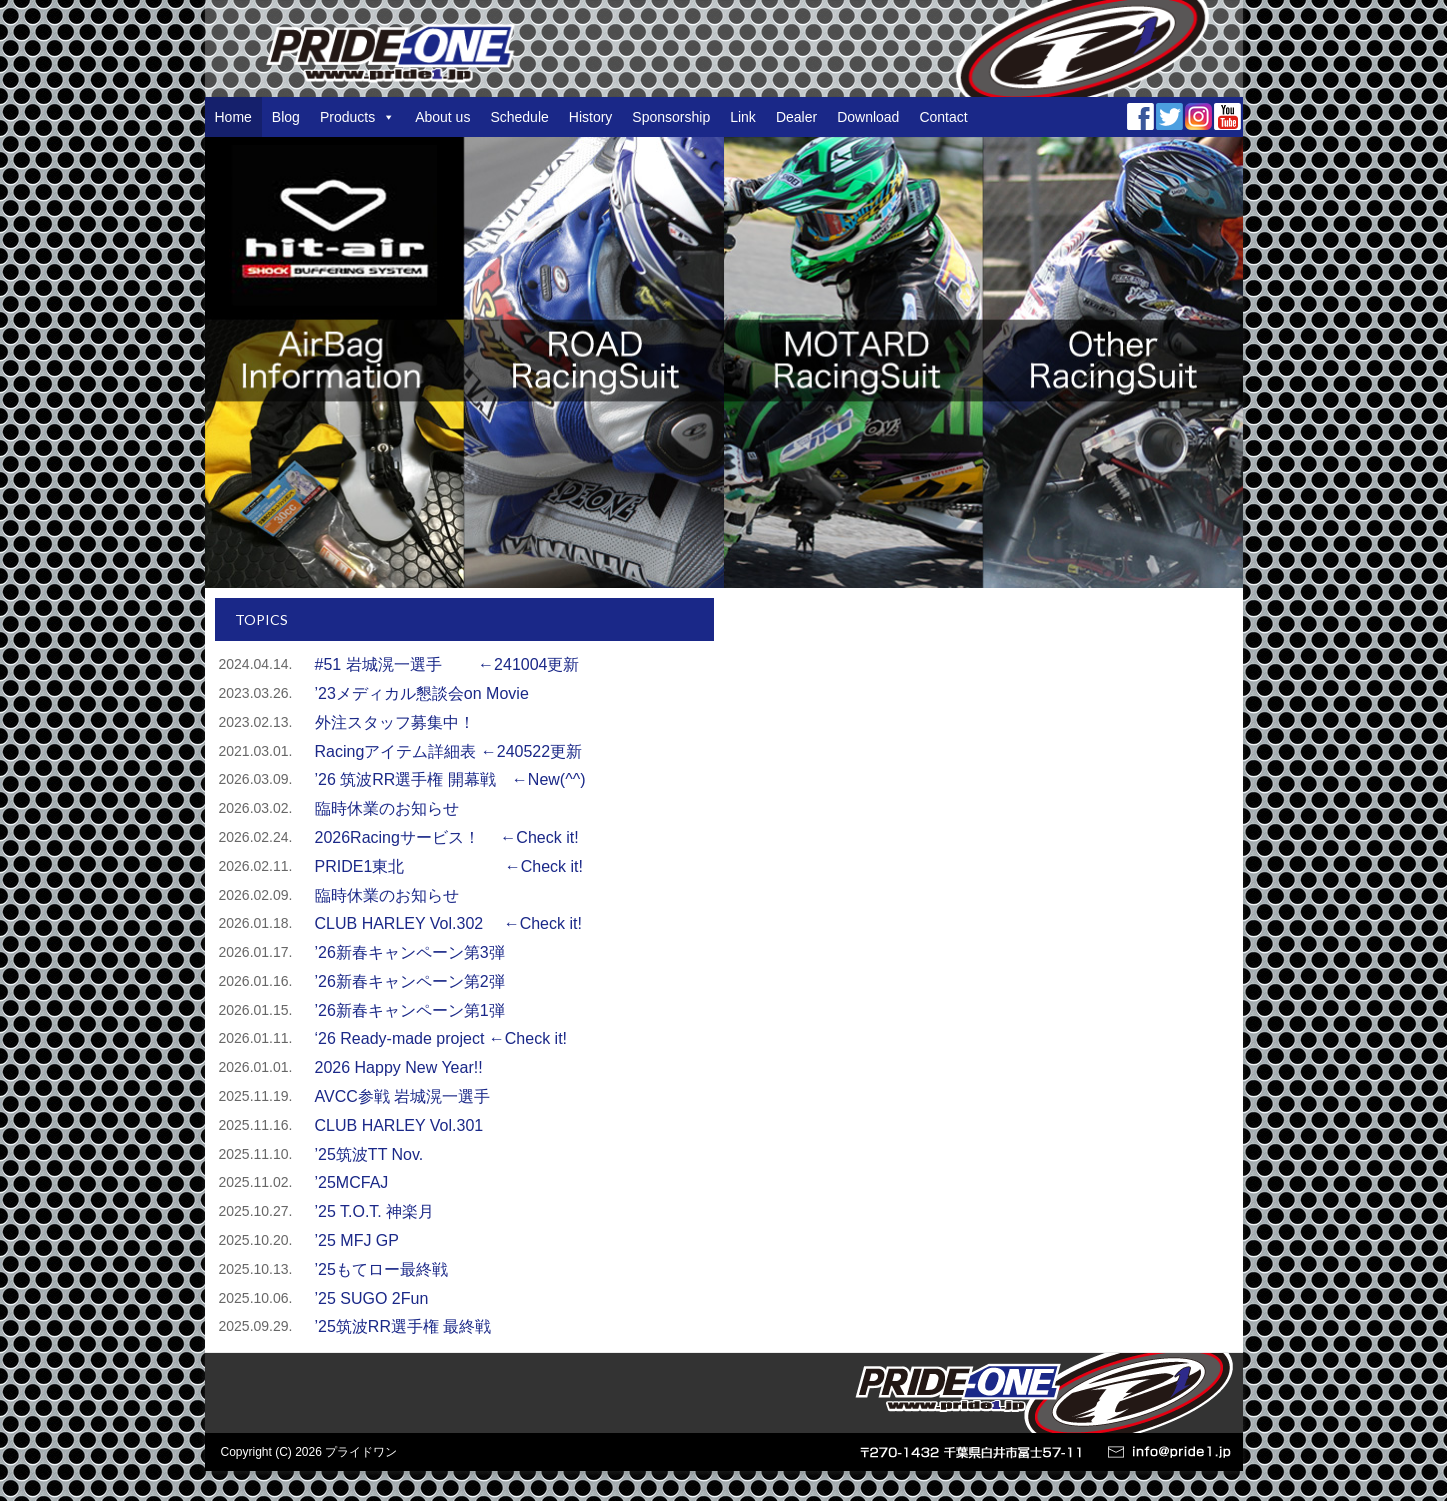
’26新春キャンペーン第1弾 (410, 1010)
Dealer (796, 117)
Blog (286, 117)
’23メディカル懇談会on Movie (422, 693)
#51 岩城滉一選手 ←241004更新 (447, 664)
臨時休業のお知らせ (387, 808)
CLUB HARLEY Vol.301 (399, 1125)
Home (233, 117)
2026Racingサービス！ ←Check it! (447, 837)
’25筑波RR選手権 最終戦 (403, 1326)
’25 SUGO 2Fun (372, 1298)
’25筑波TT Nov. (377, 1154)
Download (868, 117)
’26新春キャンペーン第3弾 (410, 952)
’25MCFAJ (352, 1182)
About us (442, 117)
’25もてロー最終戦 (381, 1269)
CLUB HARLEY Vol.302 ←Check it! (448, 923)
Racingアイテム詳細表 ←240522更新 (449, 751)
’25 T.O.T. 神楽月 (375, 1211)
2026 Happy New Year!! (407, 1067)
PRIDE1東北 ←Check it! (449, 866)
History (591, 117)
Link (743, 117)
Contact (943, 117)
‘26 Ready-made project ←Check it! (441, 1038)
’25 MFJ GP (357, 1240)
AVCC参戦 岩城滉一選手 (403, 1096)
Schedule (519, 117)
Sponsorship (671, 117)
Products (357, 117)
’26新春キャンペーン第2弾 (410, 981)
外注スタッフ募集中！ (395, 722)
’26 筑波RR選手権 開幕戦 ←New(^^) (450, 779)
